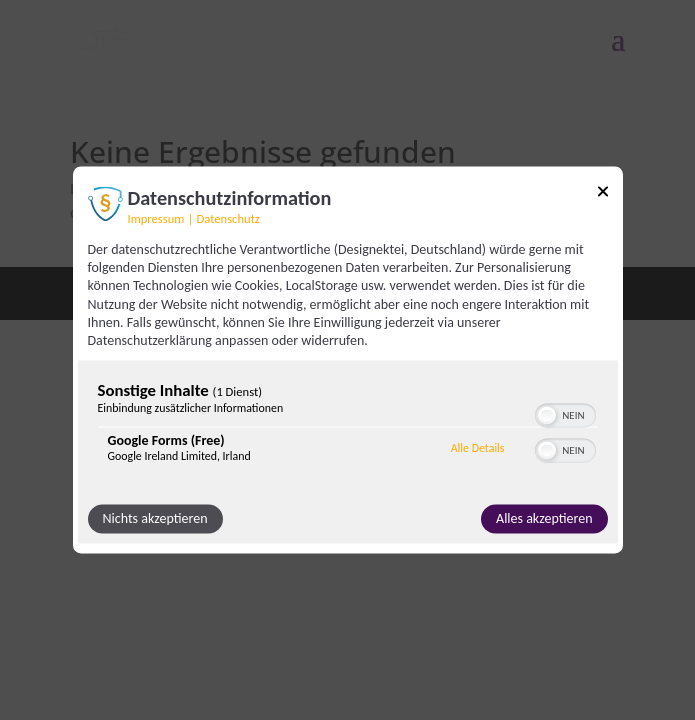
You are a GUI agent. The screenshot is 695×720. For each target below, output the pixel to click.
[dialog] (348, 359)
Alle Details (478, 448)
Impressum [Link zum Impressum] (156, 218)
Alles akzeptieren (544, 519)
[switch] (565, 414)
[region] (348, 427)
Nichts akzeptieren (155, 519)
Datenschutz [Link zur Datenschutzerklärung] (228, 218)
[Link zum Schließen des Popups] (603, 194)
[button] (547, 416)
